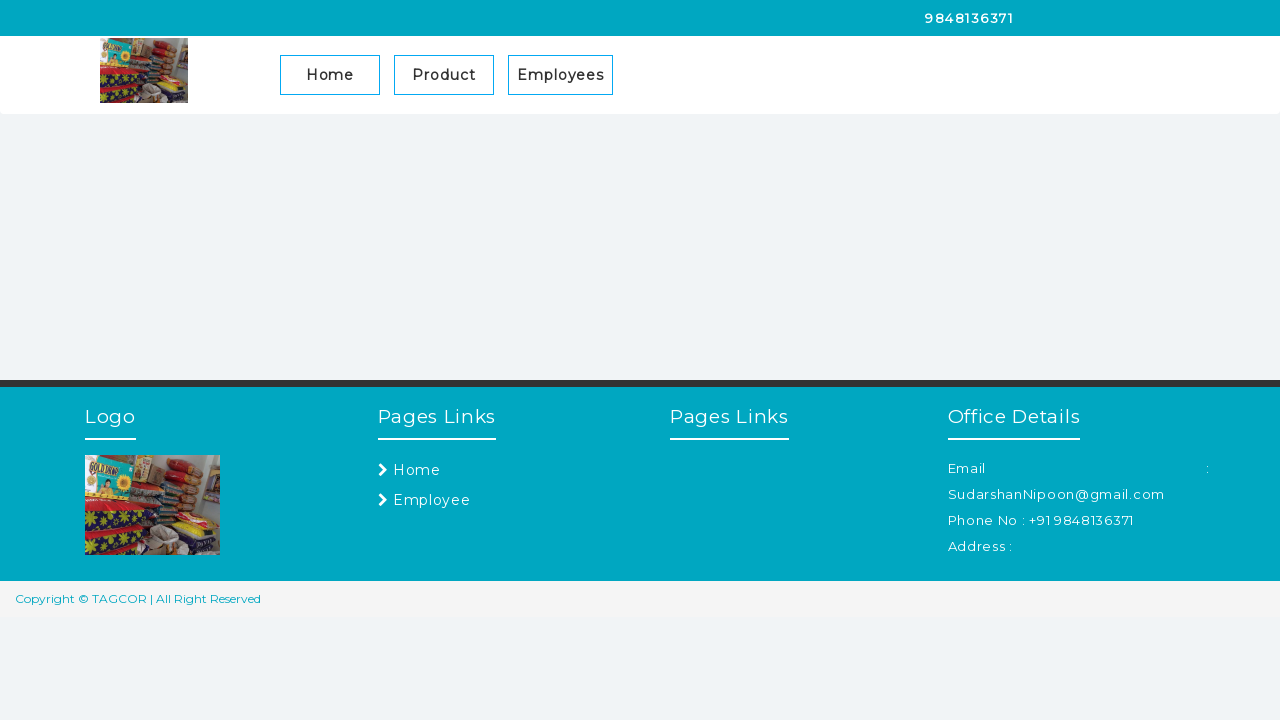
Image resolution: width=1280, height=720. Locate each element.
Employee (424, 500)
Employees (560, 75)
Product (443, 75)
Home (330, 75)
